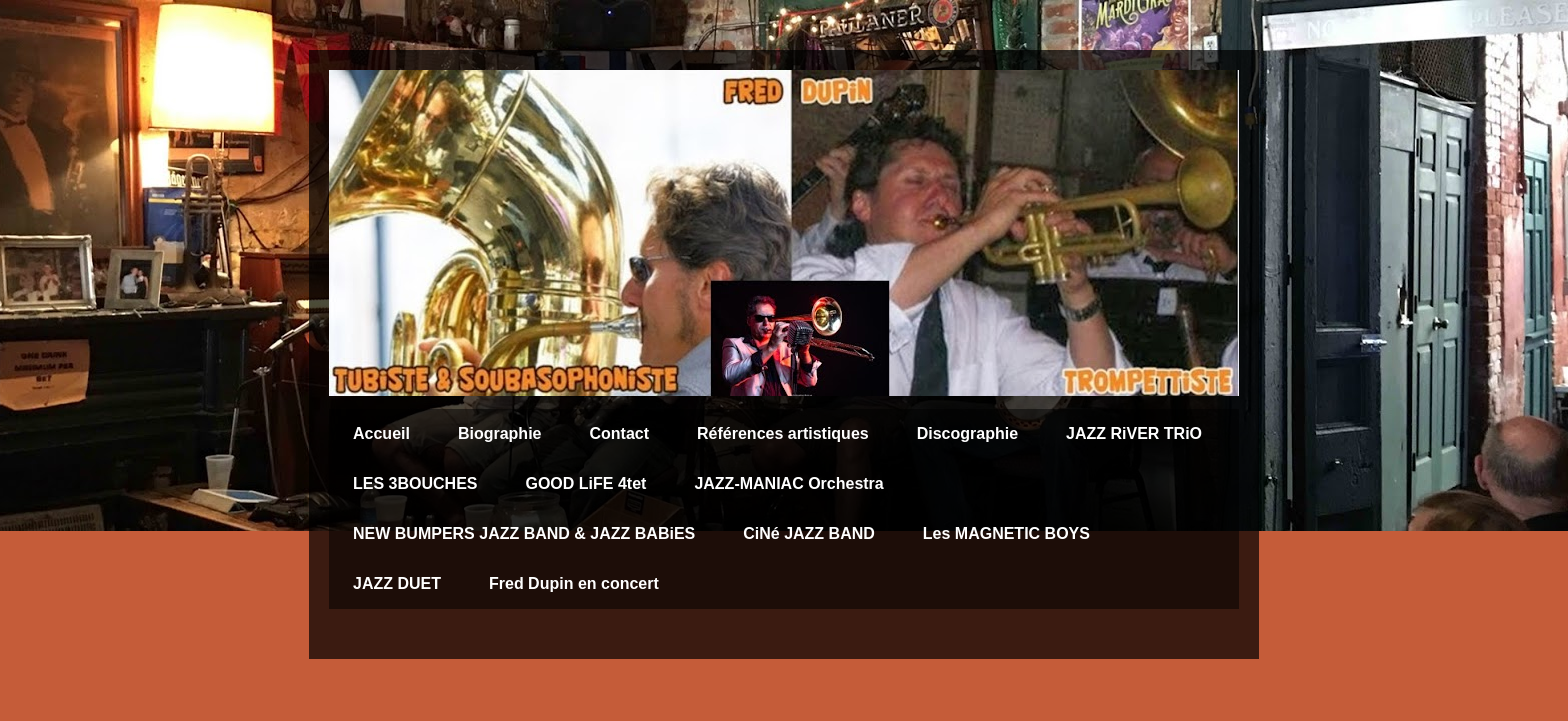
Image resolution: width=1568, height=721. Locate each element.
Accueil (381, 433)
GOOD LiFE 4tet (585, 483)
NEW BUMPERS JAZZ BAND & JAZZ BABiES (524, 533)
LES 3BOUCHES (415, 483)
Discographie (967, 433)
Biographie (500, 433)
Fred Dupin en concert (574, 583)
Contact (619, 433)
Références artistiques (783, 433)
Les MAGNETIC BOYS (1006, 533)
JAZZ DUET (397, 583)
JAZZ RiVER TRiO (1134, 433)
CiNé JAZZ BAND (809, 533)
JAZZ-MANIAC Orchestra (788, 483)
